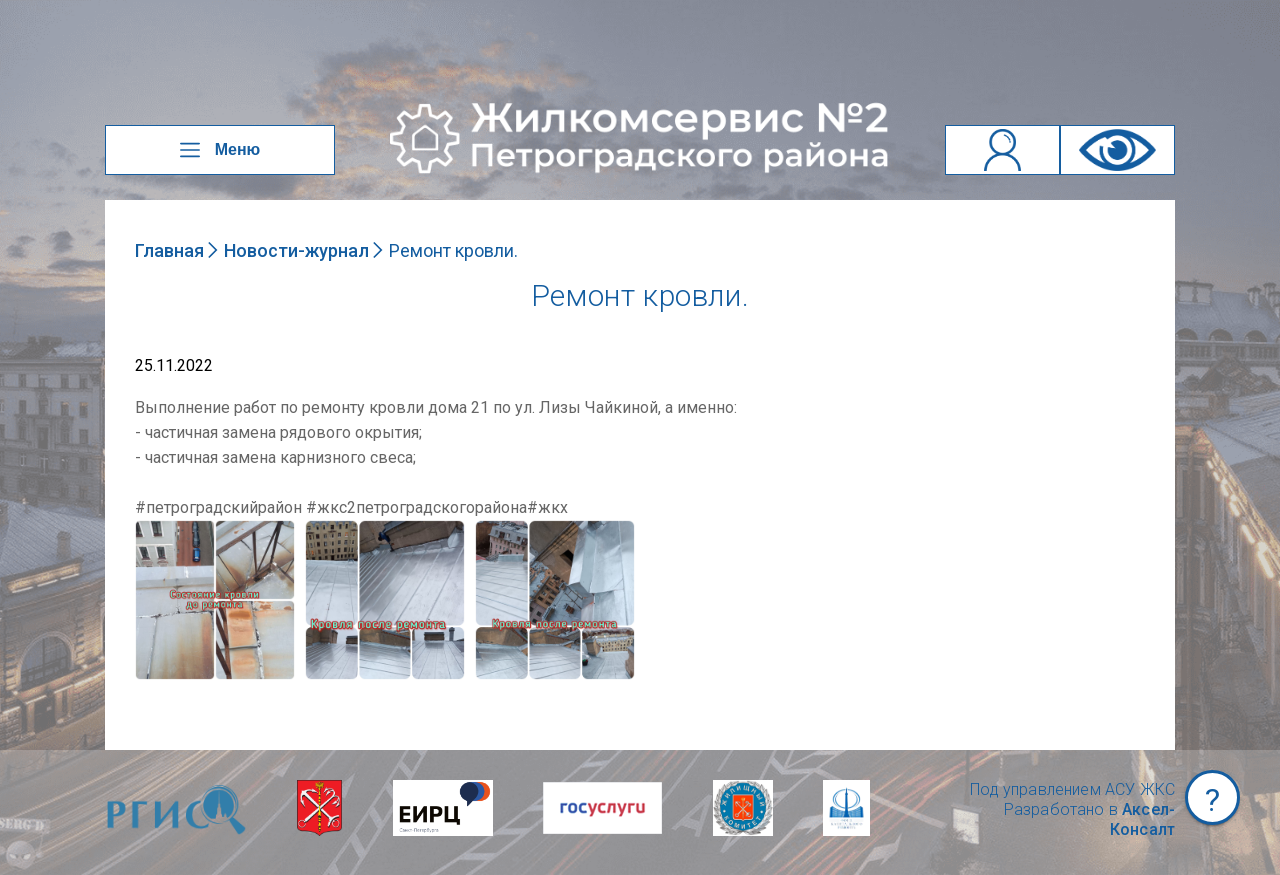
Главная (169, 250)
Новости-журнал (296, 250)
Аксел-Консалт (1142, 819)
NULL (155, 529)
